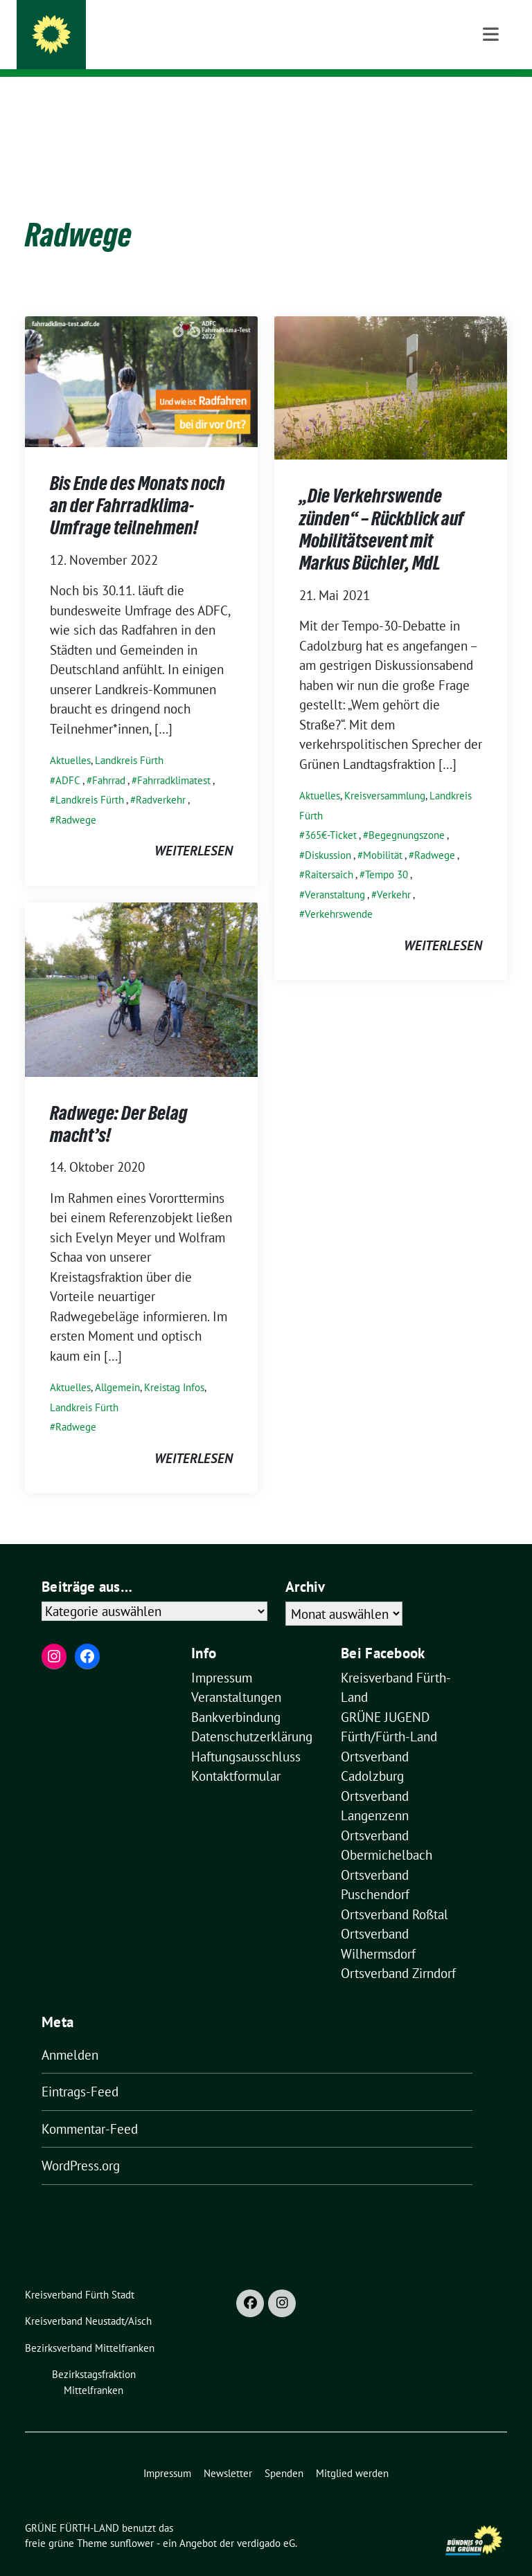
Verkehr (394, 873)
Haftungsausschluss (246, 1735)
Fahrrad (108, 758)
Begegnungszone (407, 813)
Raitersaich (329, 853)
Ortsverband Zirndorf (398, 1951)
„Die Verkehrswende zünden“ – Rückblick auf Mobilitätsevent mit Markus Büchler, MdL (381, 507)
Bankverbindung (236, 1695)
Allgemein (117, 1365)
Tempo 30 (386, 853)
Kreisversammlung (384, 774)
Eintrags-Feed (80, 2070)
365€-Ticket (331, 813)
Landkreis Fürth (129, 738)
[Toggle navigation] (491, 99)
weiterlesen (193, 829)
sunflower (132, 2521)
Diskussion (328, 833)
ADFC (67, 758)
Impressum (221, 1656)
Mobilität (382, 833)
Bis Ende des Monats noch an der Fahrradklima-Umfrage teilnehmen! (137, 484)
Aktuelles (70, 738)
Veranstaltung (335, 873)
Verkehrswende (339, 892)
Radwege (75, 798)
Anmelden (70, 2033)
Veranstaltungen (236, 1675)
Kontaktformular (236, 1754)
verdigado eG (266, 2521)
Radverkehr (161, 778)
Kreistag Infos (174, 1365)
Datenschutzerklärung (251, 1715)
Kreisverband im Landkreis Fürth (180, 49)
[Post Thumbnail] (141, 358)
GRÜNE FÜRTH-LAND (141, 29)
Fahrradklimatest (174, 758)
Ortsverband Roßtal (394, 1893)
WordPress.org (81, 2144)
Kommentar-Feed (90, 2107)
